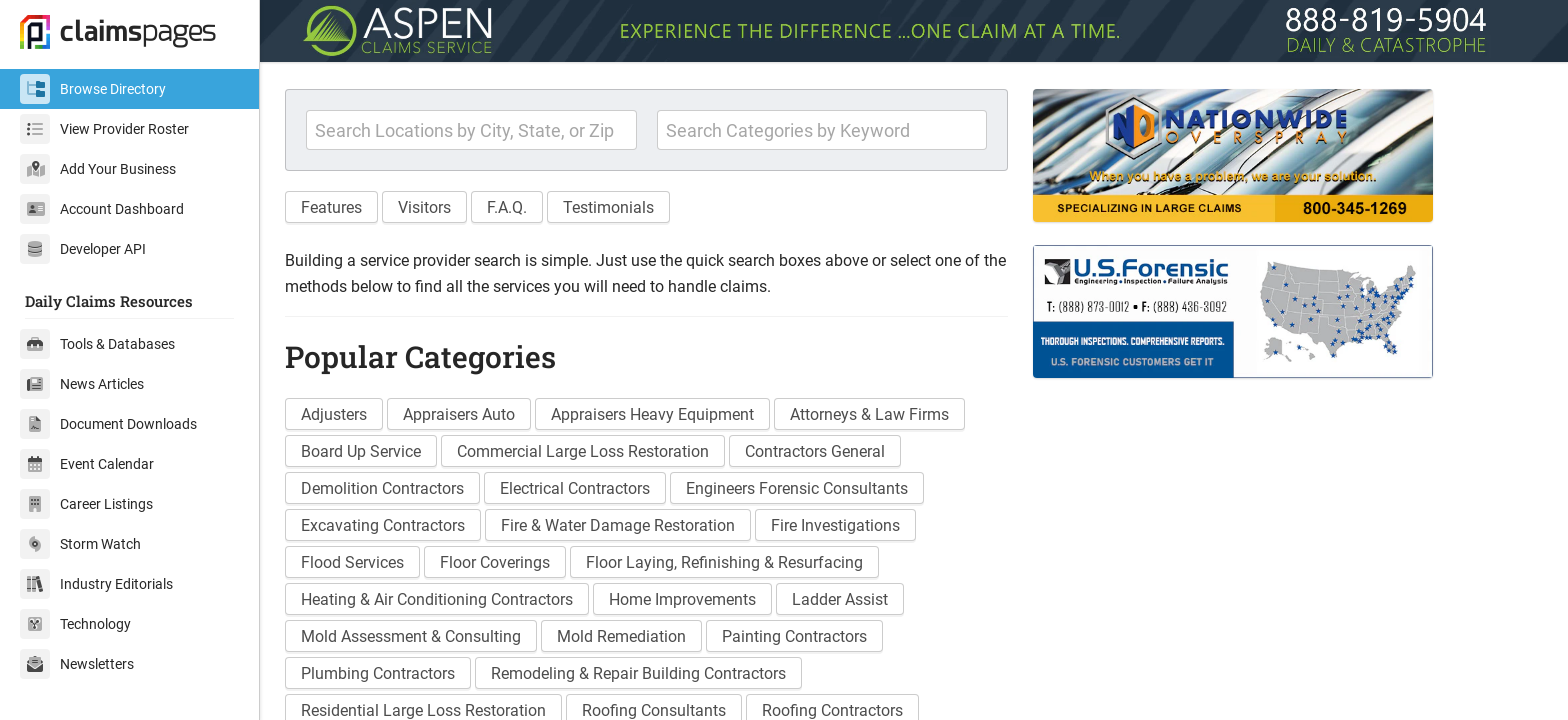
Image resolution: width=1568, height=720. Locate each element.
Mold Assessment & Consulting (411, 636)
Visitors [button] (424, 207)
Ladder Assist (840, 599)
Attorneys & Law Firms (869, 414)
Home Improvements (682, 599)
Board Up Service (361, 451)
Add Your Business (98, 169)
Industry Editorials (96, 584)
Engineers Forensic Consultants (797, 488)
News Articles (82, 384)
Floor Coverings (495, 562)
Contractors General (815, 451)
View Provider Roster (104, 129)
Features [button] (331, 207)
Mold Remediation (621, 636)
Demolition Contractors (382, 488)
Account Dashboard (102, 209)
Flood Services (352, 562)
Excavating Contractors (383, 525)
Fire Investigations (835, 525)
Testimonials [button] (608, 207)
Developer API (83, 249)
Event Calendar (87, 464)
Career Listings (86, 504)
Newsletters (77, 664)
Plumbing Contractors (378, 673)
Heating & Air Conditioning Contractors (437, 599)
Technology (75, 624)
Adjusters (334, 414)
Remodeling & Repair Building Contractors (638, 673)
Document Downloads (108, 424)
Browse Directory (93, 89)
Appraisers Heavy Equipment (652, 414)
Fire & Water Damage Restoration (618, 525)
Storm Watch (80, 544)
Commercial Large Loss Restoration (583, 451)
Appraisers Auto (459, 414)
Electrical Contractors (575, 488)
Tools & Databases (97, 344)
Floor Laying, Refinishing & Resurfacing (724, 562)
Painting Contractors (794, 636)
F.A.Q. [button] (507, 207)
